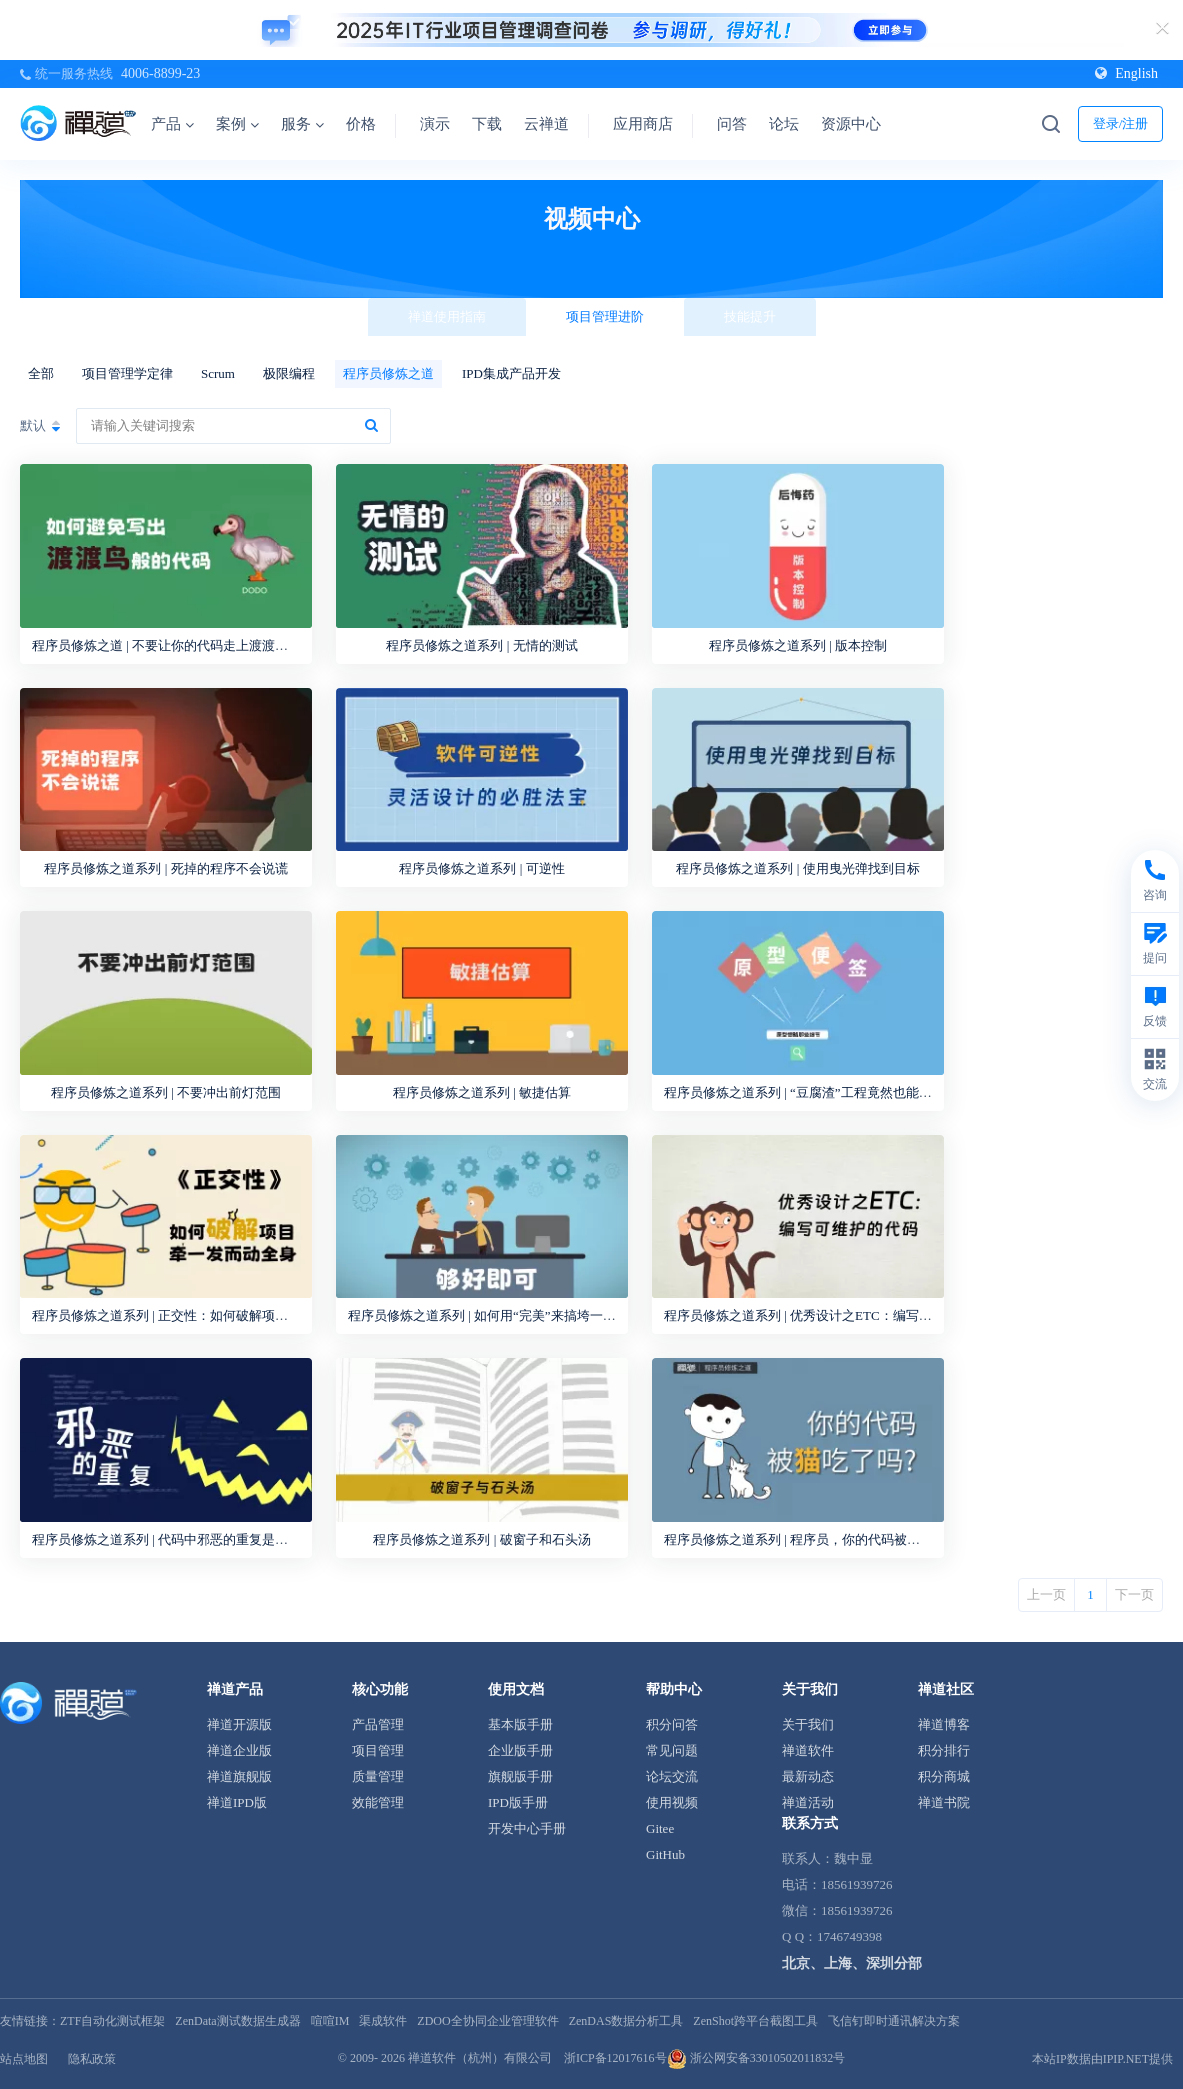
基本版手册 (520, 1724)
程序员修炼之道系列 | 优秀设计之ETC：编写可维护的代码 (830, 1315)
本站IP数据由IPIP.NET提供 (1102, 2059)
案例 (237, 124)
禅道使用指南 (447, 316)
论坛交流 (672, 1776)
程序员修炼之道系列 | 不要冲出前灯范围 (166, 1092)
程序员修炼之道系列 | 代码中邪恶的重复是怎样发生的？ (192, 1539)
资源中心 (857, 124)
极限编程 (289, 373)
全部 (41, 373)
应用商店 (643, 124)
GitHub (665, 1854)
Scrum (218, 373)
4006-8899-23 (160, 73)
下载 (487, 124)
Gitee (660, 1828)
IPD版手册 (518, 1802)
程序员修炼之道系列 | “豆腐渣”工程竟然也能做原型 (811, 1092)
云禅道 (546, 124)
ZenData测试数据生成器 (237, 2021)
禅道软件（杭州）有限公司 (480, 2058)
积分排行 (944, 1750)
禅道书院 (944, 1802)
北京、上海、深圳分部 (852, 1963)
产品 (172, 124)
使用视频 (672, 1802)
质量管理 (378, 1776)
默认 (33, 425)
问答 (732, 124)
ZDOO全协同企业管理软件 (487, 2021)
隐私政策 (92, 2059)
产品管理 (378, 1724)
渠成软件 (383, 2021)
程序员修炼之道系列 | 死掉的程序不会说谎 (165, 868)
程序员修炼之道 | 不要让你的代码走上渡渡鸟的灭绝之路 (192, 645)
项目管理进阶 (605, 316)
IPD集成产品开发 (511, 373)
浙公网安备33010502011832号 (756, 2058)
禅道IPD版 (237, 1802)
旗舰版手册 (520, 1776)
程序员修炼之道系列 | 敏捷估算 (482, 1092)
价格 (361, 124)
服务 (302, 124)
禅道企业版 (239, 1750)
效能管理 (378, 1802)
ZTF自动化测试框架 (112, 2021)
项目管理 (378, 1750)
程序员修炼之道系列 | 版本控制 (798, 645)
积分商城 (944, 1776)
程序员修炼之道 (388, 373)
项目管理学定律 (127, 373)
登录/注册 (1121, 123)
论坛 (784, 124)
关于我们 (808, 1724)
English (1126, 73)
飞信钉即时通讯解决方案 (894, 2021)
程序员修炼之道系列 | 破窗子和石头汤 (481, 1539)
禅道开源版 (239, 1724)
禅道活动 (808, 1802)
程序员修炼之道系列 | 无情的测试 (481, 645)
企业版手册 (520, 1750)
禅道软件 (808, 1750)
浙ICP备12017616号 (615, 2058)
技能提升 (750, 316)
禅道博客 (944, 1724)
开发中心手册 (527, 1828)
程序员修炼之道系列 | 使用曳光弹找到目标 (797, 868)
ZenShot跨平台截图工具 (755, 2021)
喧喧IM (330, 2021)
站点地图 (24, 2059)
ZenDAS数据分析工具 (626, 2021)
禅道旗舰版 (239, 1776)
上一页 (1046, 1594)
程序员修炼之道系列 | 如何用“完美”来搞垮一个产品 (495, 1315)
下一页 (1134, 1594)
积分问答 (672, 1724)
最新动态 (808, 1776)
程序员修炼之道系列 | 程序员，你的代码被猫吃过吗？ (818, 1539)
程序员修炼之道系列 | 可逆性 (481, 868)
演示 (435, 124)
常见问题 (672, 1750)
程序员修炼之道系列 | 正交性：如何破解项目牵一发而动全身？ (212, 1315)
